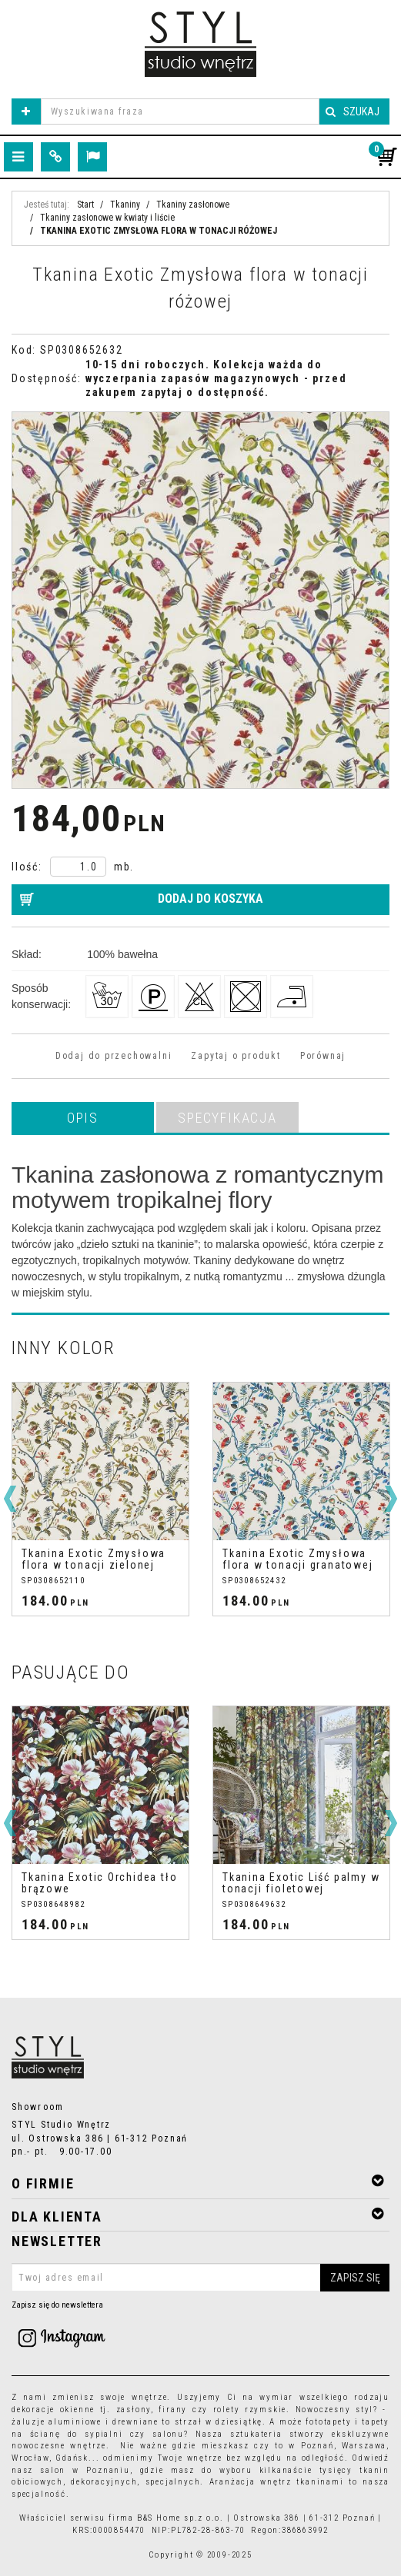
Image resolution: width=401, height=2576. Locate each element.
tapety (375, 2422)
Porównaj (323, 1055)
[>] (391, 1499)
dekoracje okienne (53, 2410)
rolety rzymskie (250, 2410)
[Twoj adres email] (200, 2277)
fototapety (328, 2422)
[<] (10, 1499)
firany (173, 2410)
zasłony (134, 2410)
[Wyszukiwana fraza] (180, 111)
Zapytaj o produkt (235, 1055)
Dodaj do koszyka (210, 898)
